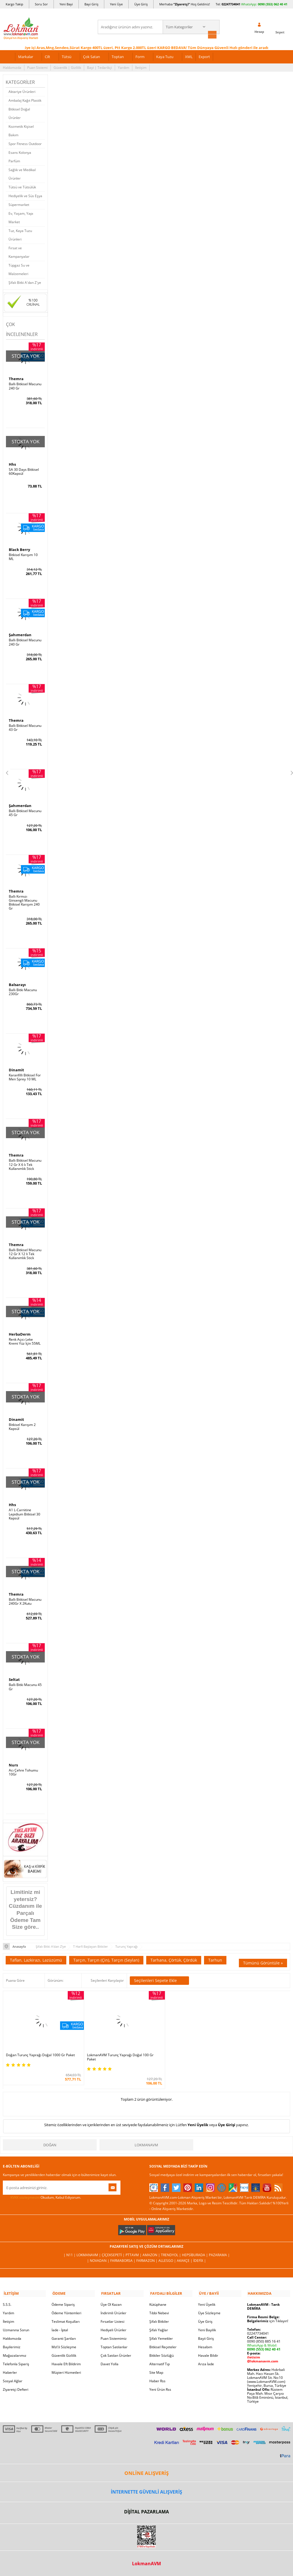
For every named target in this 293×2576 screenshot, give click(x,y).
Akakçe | (185, 2250)
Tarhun (215, 1956)
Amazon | (152, 2244)
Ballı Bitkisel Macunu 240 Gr (25, 385)
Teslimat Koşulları (66, 2310)
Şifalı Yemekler (161, 2327)
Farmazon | (147, 2250)
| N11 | (70, 2244)
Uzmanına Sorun (16, 2319)
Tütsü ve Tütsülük (22, 186)
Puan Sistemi (37, 67)
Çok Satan (91, 56)
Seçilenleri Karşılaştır (107, 1976)
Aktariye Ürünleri (22, 91)
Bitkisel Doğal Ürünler (19, 113)
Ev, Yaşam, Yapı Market (21, 217)
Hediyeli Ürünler (113, 2319)
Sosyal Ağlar (12, 2370)
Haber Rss (157, 2370)
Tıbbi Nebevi (159, 2302)
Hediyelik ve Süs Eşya (25, 195)
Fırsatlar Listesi (112, 2310)
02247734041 (231, 4)
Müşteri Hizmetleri (66, 2361)
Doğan (49, 2134)
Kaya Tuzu (164, 56)
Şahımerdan (20, 633)
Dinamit (16, 1068)
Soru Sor (41, 4)
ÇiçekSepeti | (114, 2244)
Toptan (118, 56)
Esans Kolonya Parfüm (20, 156)
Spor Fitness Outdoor (25, 143)
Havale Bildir (208, 2344)
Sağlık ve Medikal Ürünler (22, 173)
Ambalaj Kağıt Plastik (25, 99)
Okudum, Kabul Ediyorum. (42, 2187)
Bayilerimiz (11, 2336)
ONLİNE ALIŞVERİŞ (146, 2462)
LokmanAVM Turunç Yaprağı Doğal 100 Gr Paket (108, 2047)
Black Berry (19, 548)
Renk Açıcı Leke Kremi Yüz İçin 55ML (25, 1339)
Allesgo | (167, 2250)
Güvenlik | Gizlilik (67, 67)
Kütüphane (157, 2293)
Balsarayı (17, 982)
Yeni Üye (116, 4)
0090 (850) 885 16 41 (264, 2330)
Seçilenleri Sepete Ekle (159, 1977)
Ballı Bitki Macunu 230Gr (23, 990)
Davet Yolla (109, 2353)
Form (140, 56)
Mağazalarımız (14, 2344)
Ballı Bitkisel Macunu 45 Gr (25, 812)
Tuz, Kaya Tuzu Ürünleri (20, 234)
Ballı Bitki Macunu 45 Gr (25, 1684)
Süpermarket (19, 204)
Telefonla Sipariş (16, 2353)
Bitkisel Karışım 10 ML (23, 556)
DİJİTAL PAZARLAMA (146, 2501)
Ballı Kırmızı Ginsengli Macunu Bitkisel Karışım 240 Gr (24, 901)
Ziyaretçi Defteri (15, 2378)
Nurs (13, 1761)
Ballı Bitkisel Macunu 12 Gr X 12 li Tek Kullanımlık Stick (25, 1252)
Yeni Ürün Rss (160, 2378)
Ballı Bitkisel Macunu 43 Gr (25, 727)
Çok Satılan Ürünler (116, 2344)
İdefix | (199, 2250)
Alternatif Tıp (159, 2353)
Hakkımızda (12, 67)
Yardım (123, 67)
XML (189, 56)
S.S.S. (7, 2293)
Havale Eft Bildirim (66, 2353)
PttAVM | (134, 2244)
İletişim (140, 67)
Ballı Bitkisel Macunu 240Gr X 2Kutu (25, 1599)
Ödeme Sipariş (63, 2293)
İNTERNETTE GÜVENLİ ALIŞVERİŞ (146, 2481)
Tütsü (66, 56)
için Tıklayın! (267, 2309)
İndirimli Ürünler (113, 2302)
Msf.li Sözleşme (64, 2336)
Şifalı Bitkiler (159, 2310)
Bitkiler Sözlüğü (161, 2344)
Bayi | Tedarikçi (99, 67)
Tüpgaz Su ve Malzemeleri (19, 269)
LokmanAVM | (89, 2244)
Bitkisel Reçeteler (163, 2336)
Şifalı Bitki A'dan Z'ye (25, 282)
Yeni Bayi (66, 4)
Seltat (14, 1676)
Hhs (12, 463)
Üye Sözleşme (209, 2302)
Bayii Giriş (206, 2327)
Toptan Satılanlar (114, 2336)
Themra (16, 378)
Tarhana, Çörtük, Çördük (173, 1956)
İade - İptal (60, 2319)
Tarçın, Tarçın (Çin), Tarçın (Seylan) (106, 1956)
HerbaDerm (20, 1331)
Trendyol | (171, 2244)
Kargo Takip (14, 4)
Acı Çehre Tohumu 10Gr (23, 1769)
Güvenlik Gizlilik (64, 2344)
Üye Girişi (226, 2114)
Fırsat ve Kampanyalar (19, 251)
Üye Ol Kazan (111, 2293)
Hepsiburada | (195, 2244)
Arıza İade (206, 2353)
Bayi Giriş (91, 4)
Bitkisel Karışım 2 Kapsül (22, 1424)
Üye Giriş (141, 4)
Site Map (156, 2361)
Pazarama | (219, 2244)
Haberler (10, 2361)
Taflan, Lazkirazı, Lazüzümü (36, 1956)
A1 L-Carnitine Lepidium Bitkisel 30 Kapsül (24, 1511)
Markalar (25, 56)
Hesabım (205, 2336)
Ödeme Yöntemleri (66, 2302)
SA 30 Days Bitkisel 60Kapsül (24, 471)
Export (204, 56)
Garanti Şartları (64, 2327)
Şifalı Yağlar (158, 2319)
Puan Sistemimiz (114, 2327)
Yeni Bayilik (207, 2319)
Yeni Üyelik (198, 2114)
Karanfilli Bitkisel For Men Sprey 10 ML (25, 1076)
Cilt (47, 56)
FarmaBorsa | (123, 2250)
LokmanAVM (146, 2134)
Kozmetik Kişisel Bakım (21, 130)
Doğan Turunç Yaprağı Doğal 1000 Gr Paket (35, 2047)
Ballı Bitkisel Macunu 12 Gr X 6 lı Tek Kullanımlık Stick (25, 1162)
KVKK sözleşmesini (25, 2187)
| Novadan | (98, 2250)
